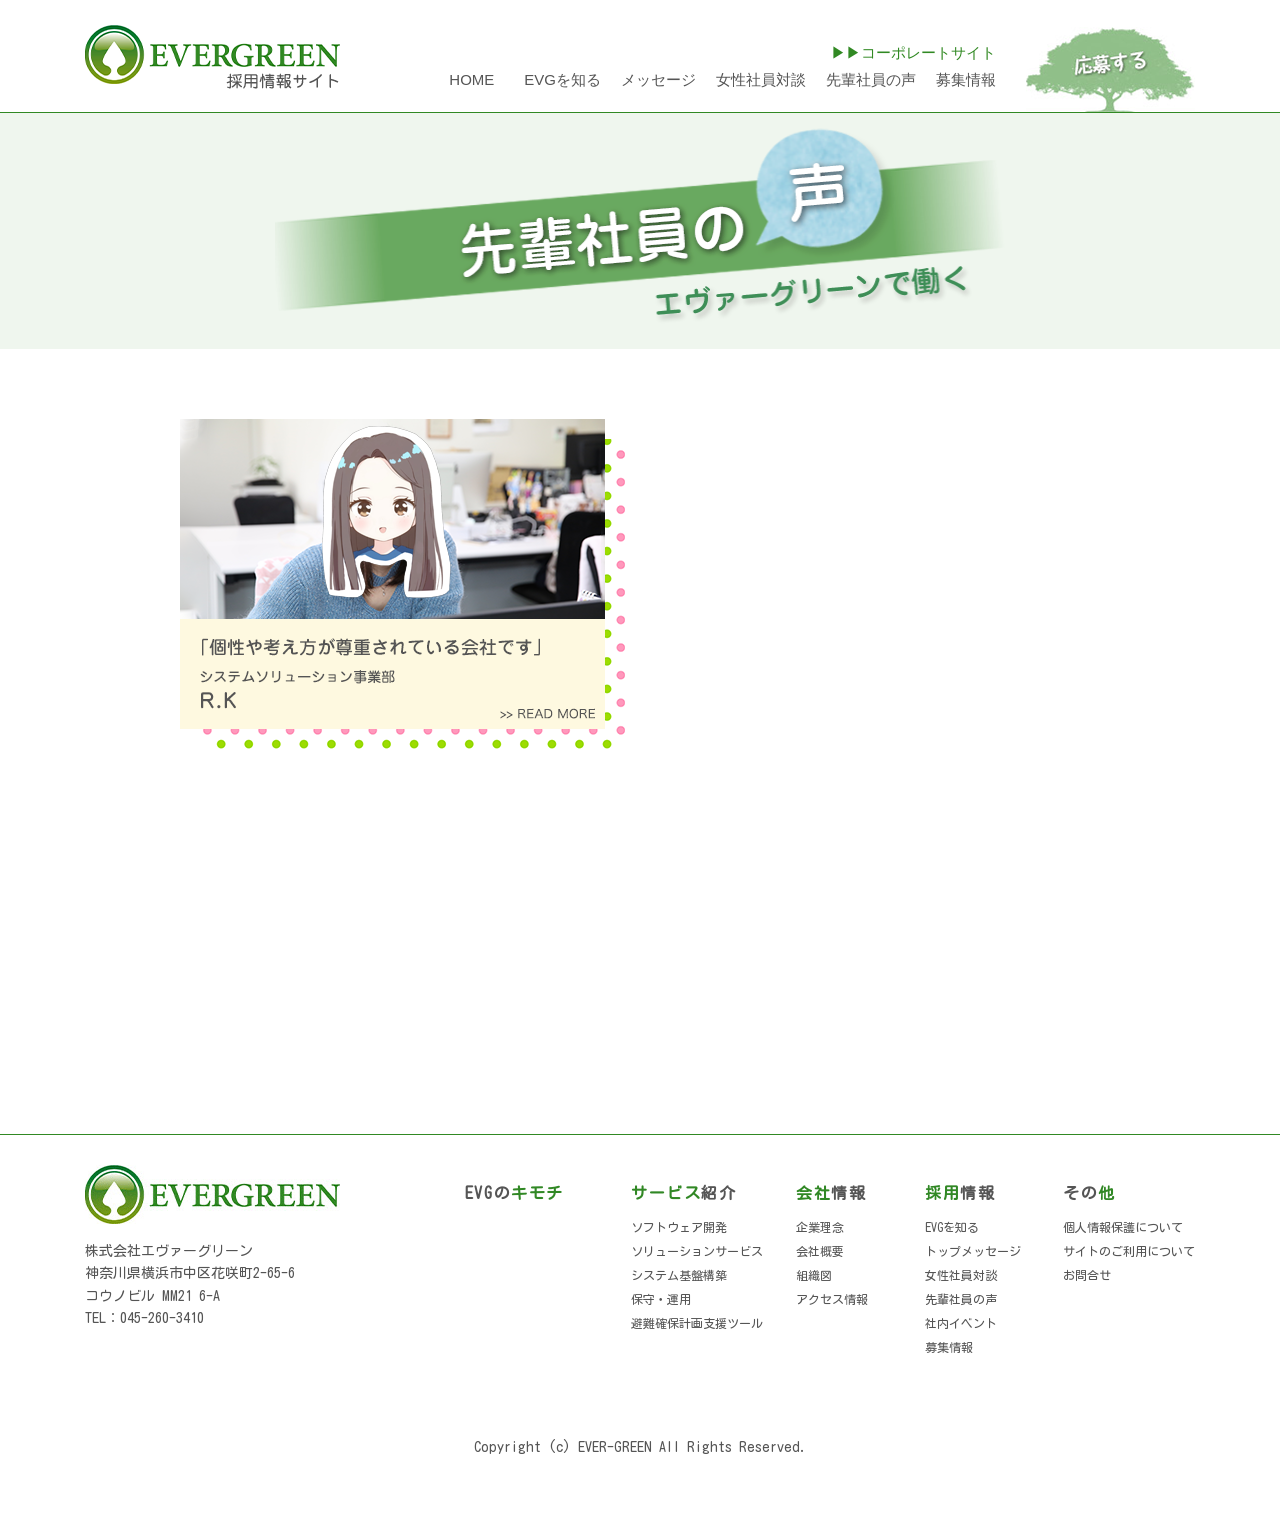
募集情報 (966, 79)
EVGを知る (562, 79)
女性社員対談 (761, 79)
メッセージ (658, 79)
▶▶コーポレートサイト (913, 52)
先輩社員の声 (871, 79)
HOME (471, 79)
